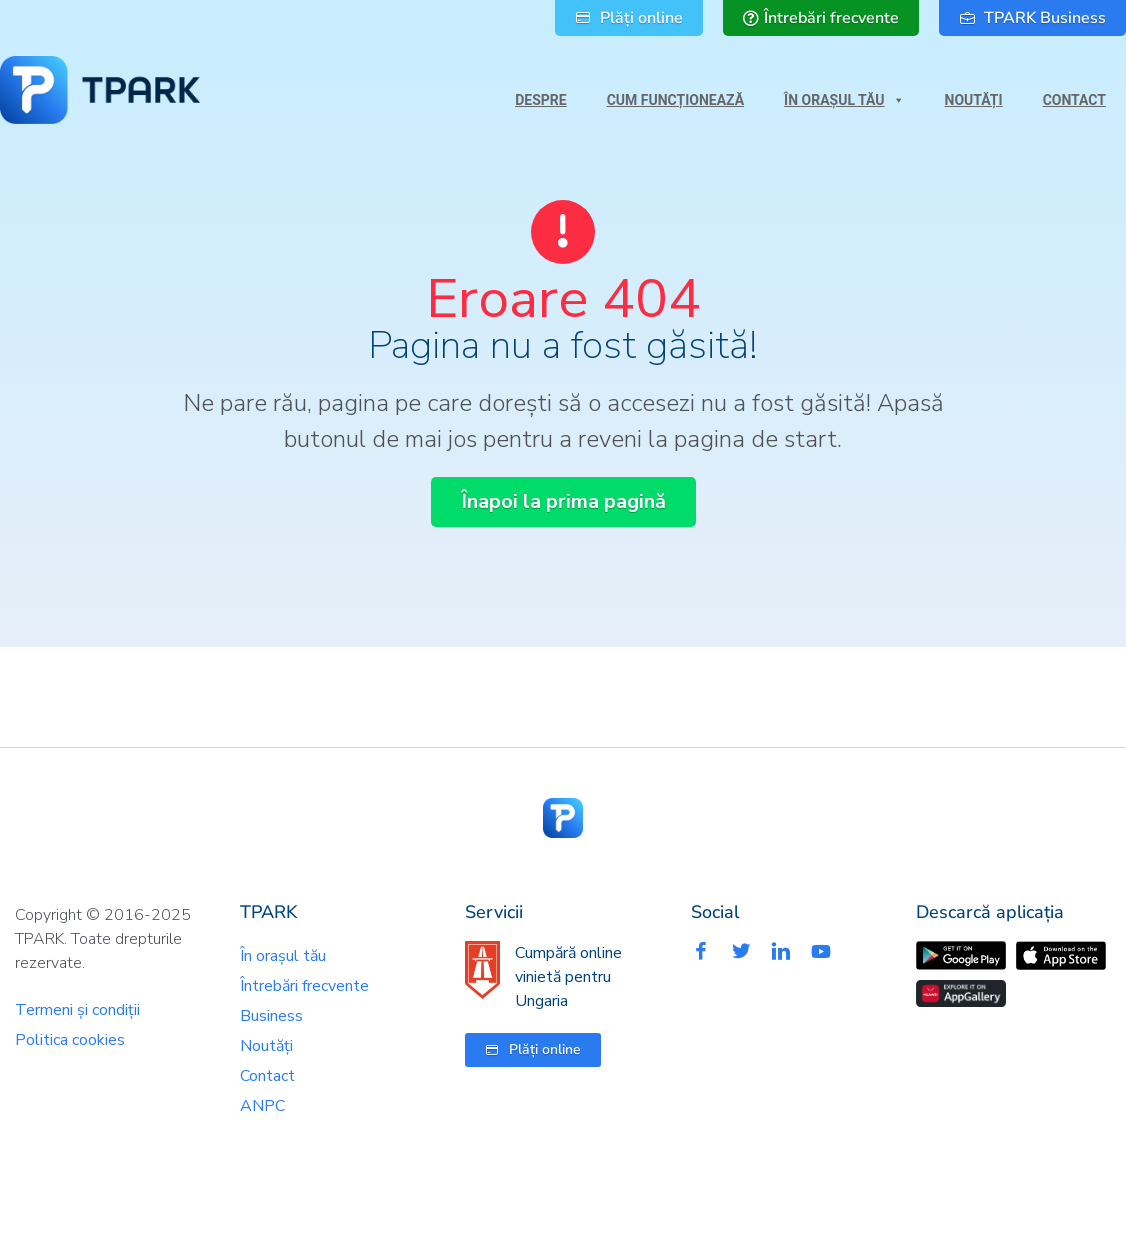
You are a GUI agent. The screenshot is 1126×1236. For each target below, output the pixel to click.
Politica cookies (70, 1040)
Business (271, 1016)
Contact (1074, 100)
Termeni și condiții (77, 1010)
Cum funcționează (675, 100)
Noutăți (974, 100)
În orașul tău (844, 95)
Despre (540, 100)
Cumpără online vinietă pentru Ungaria (568, 977)
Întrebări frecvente (304, 986)
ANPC (262, 1106)
